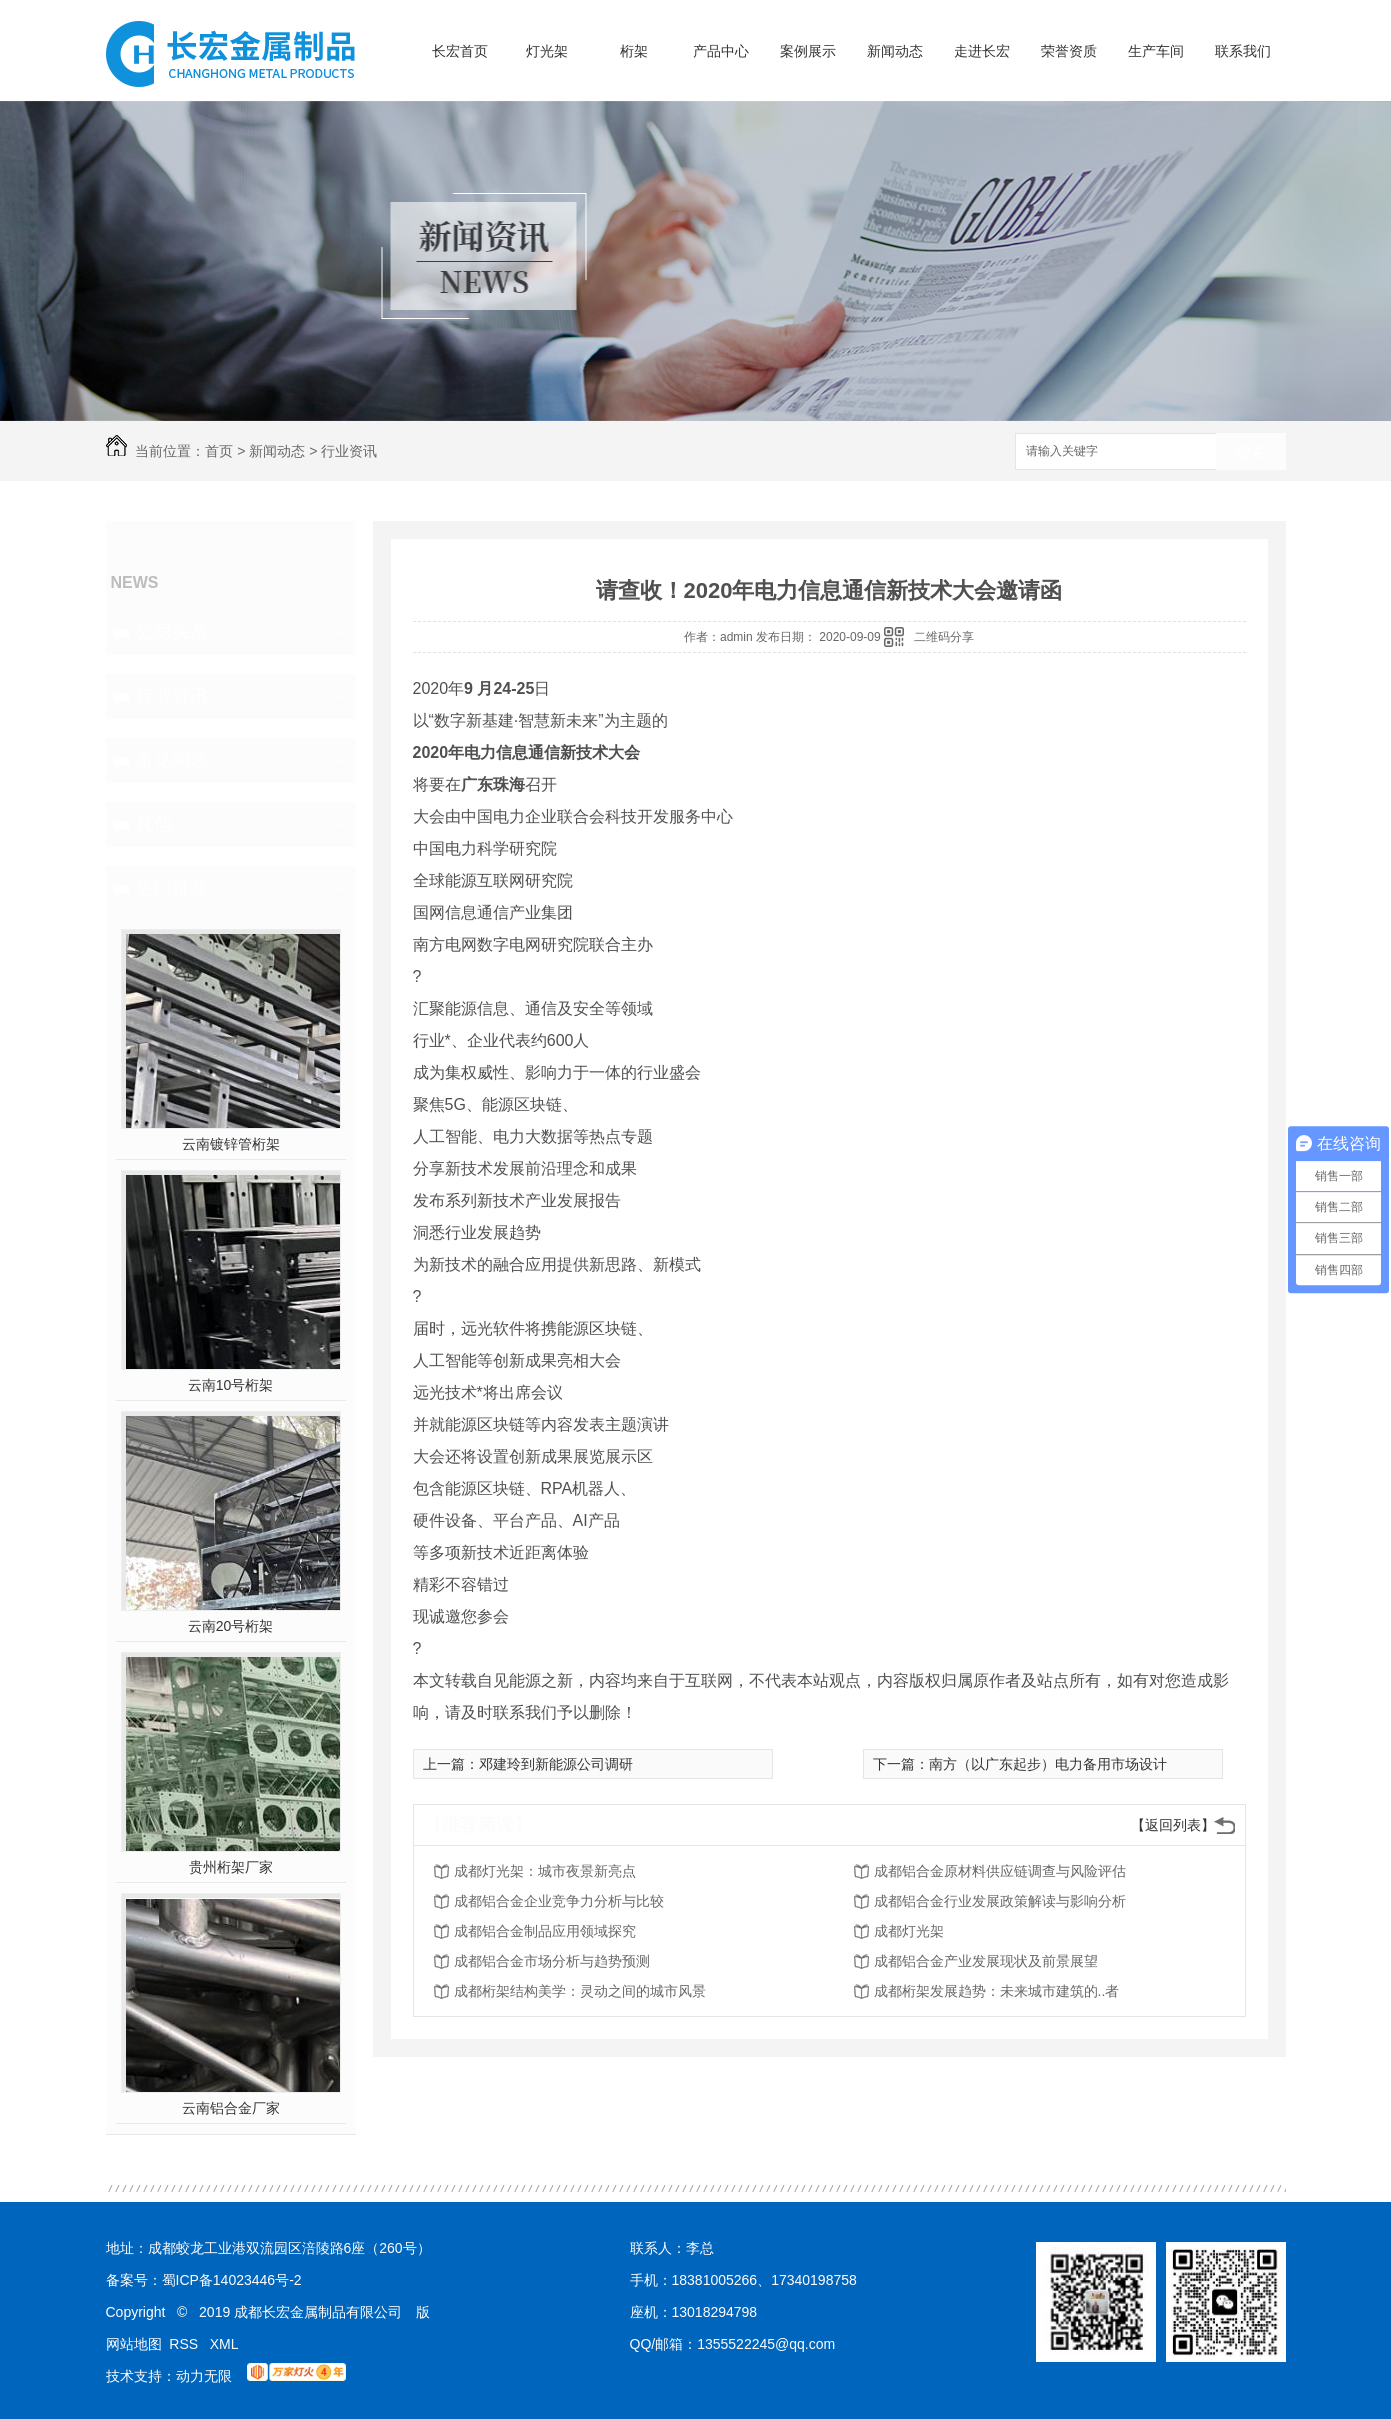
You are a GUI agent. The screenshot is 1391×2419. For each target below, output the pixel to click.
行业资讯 (349, 451)
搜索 (1251, 452)
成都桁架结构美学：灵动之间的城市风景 (580, 1991)
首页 (219, 451)
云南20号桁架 (231, 1626)
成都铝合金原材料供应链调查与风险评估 (1000, 1871)
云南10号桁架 (231, 1385)
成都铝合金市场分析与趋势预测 (552, 1961)
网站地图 (134, 2344)
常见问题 (172, 760)
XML (224, 2344)
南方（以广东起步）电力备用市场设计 (1048, 1764)
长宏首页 (460, 51)
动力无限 (204, 2376)
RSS (185, 2344)
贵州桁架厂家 (231, 1867)
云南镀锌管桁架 (231, 1144)
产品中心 (721, 51)
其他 (154, 824)
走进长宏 (982, 51)
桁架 (634, 51)
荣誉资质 (1069, 51)
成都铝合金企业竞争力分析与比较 (559, 1901)
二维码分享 (944, 637)
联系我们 (1243, 51)
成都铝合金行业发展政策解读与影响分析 (1000, 1901)
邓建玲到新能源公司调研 (556, 1764)
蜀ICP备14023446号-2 (232, 2280)
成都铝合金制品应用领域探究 (545, 1931)
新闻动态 (895, 51)
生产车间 (1156, 51)
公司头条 (172, 632)
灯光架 (547, 51)
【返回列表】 (1173, 1825)
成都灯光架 (909, 1931)
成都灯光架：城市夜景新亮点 (545, 1871)
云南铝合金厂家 (231, 2108)
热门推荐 (172, 888)
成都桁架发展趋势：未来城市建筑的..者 (997, 1991)
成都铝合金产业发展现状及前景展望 (986, 1961)
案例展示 (808, 51)
